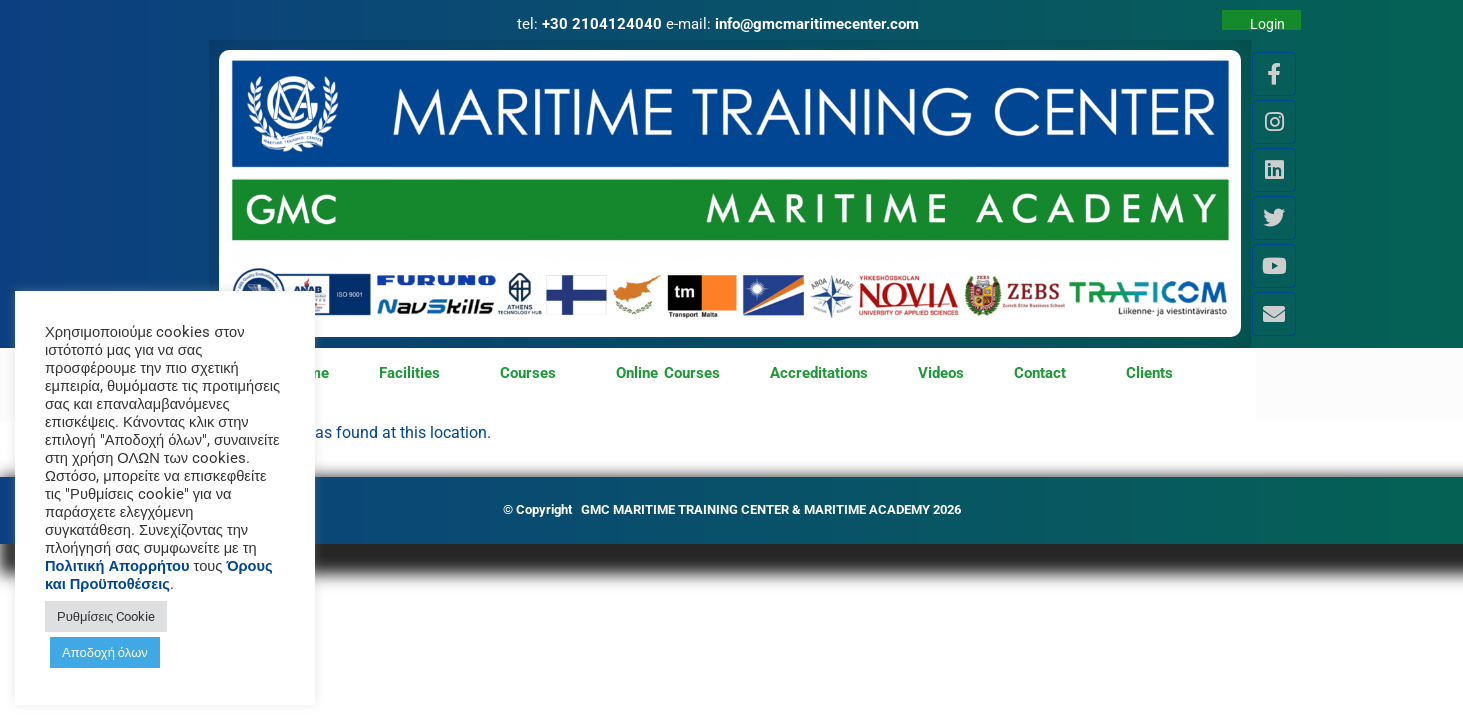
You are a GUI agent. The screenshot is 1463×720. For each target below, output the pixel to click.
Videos (941, 373)
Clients (1149, 373)
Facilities (414, 374)
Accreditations (819, 373)
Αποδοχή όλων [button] (105, 652)
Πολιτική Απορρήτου (117, 566)
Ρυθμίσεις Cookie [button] (106, 616)
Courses (533, 374)
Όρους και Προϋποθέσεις (159, 575)
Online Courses (668, 373)
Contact (1045, 374)
